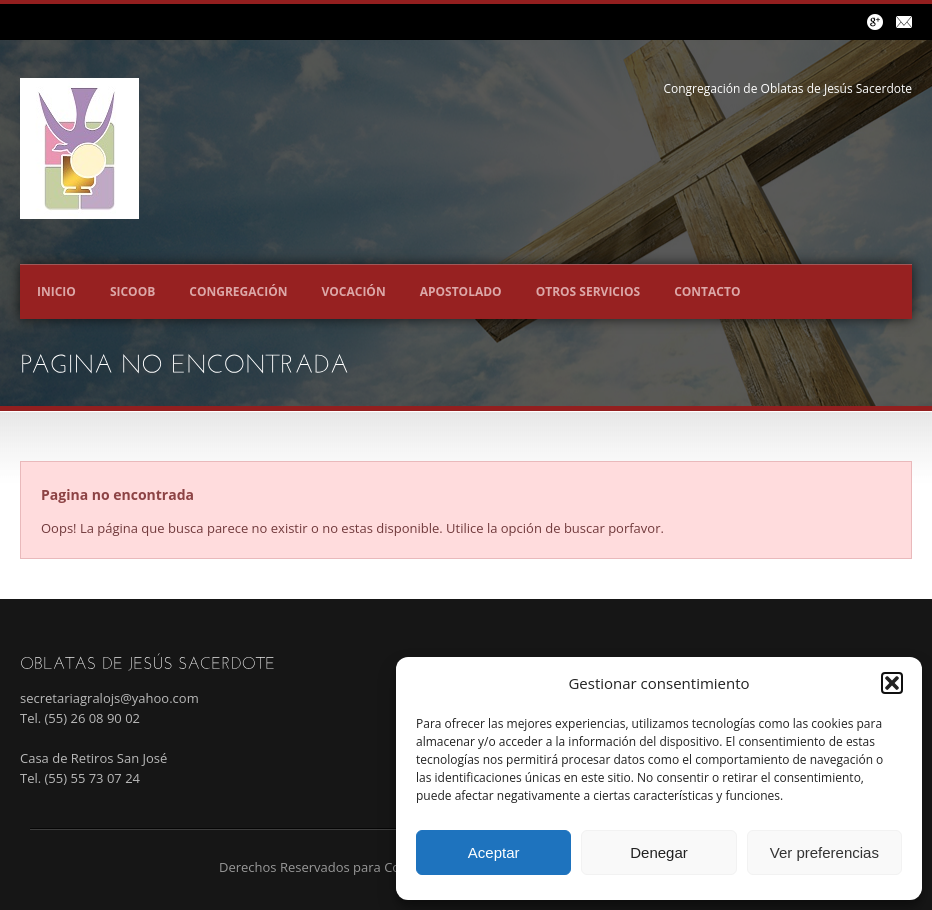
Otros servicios (588, 291)
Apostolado (461, 291)
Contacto (707, 291)
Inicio (56, 291)
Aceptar (494, 852)
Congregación (238, 291)
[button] (892, 683)
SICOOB (132, 291)
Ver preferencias (824, 852)
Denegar (659, 852)
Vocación (353, 291)
